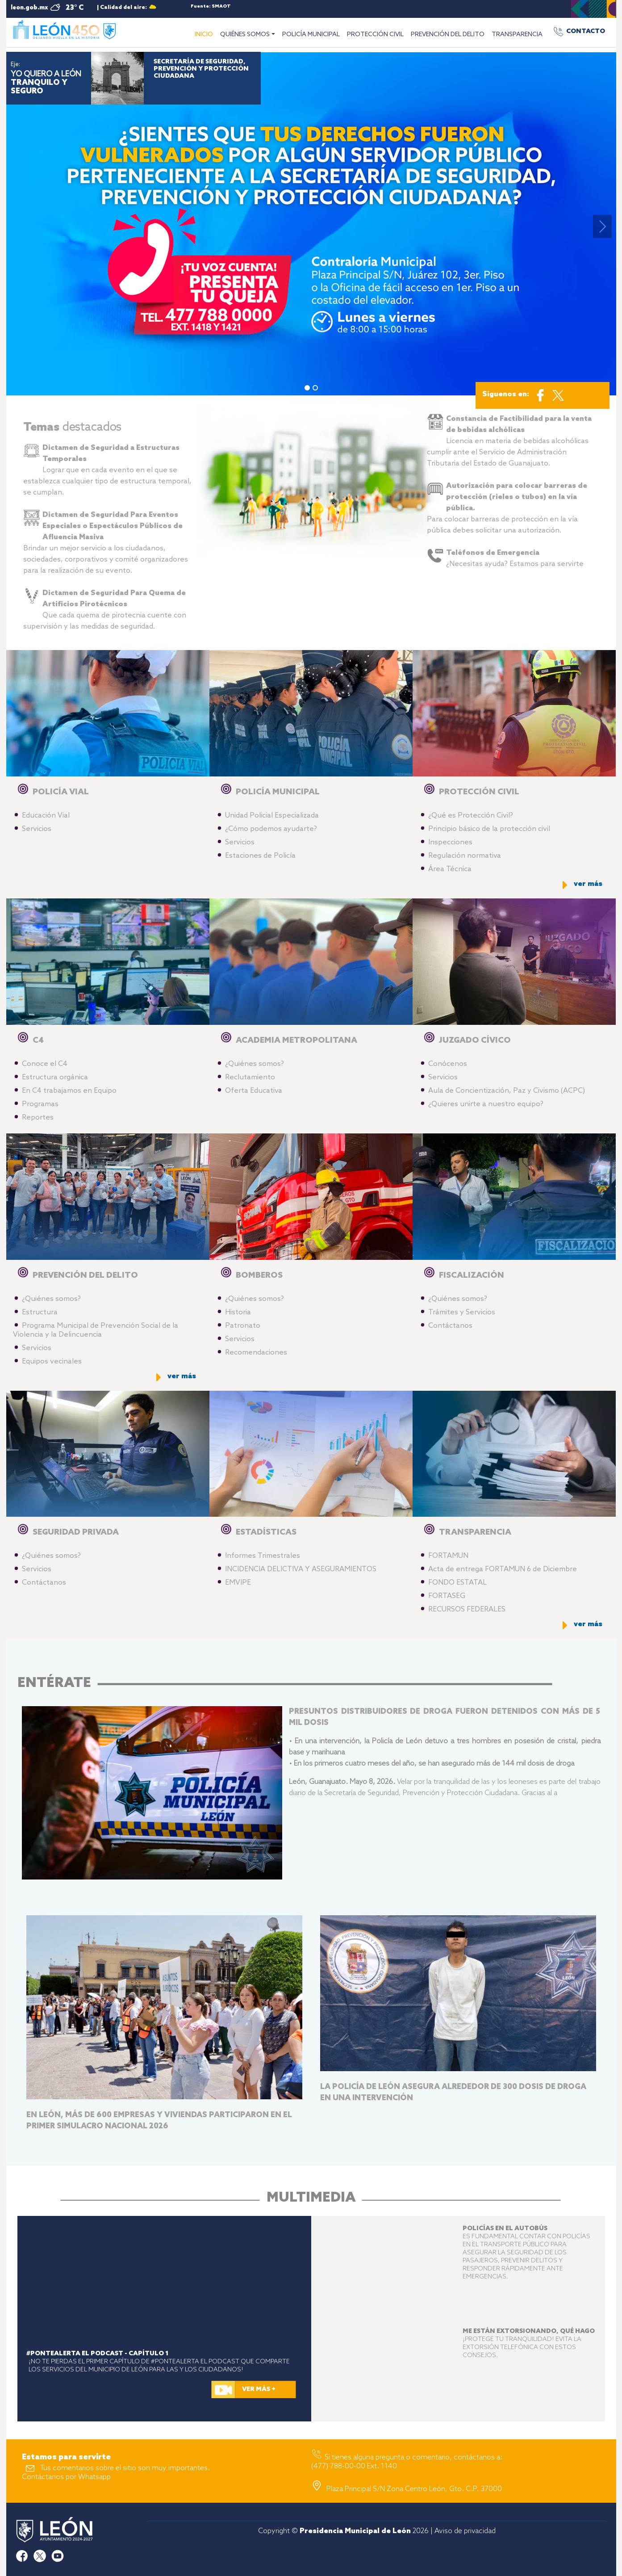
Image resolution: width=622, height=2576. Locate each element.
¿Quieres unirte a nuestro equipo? (485, 1104)
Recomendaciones (256, 1352)
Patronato (242, 1326)
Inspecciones (450, 842)
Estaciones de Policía (260, 856)
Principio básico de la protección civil (489, 829)
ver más (588, 884)
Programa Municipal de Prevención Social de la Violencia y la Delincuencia (95, 1330)
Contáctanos (450, 1326)
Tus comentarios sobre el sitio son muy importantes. (125, 2468)
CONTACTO (585, 31)
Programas (40, 1104)
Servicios (36, 829)
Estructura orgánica (55, 1077)
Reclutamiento (250, 1077)
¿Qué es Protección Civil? (470, 815)
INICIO (206, 33)
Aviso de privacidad (465, 2531)
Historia (238, 1312)
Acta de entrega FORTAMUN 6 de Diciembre (502, 1569)
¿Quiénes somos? (254, 1064)
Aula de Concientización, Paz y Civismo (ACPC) (506, 1091)
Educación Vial (46, 815)
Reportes (38, 1117)
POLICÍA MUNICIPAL (311, 34)
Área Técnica (450, 869)
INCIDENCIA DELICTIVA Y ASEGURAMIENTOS (300, 1569)
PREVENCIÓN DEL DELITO (447, 34)
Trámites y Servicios (461, 1312)
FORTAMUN (448, 1556)
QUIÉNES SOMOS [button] (245, 34)
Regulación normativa (464, 856)
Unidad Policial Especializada (272, 815)
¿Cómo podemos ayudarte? (271, 829)
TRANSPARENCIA (517, 34)
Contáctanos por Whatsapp (66, 2477)
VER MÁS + (259, 2389)
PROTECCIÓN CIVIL (375, 34)
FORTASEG (446, 1596)
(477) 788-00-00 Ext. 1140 (354, 2466)
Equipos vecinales (52, 1361)
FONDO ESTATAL (457, 1582)
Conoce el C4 (44, 1064)
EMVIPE (238, 1582)
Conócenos (447, 1064)
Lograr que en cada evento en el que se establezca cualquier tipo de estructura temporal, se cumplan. (107, 470)
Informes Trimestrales (262, 1556)
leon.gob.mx (29, 7)
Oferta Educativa (253, 1091)
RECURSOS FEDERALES (466, 1609)
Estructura (40, 1312)
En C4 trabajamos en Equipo (69, 1091)
